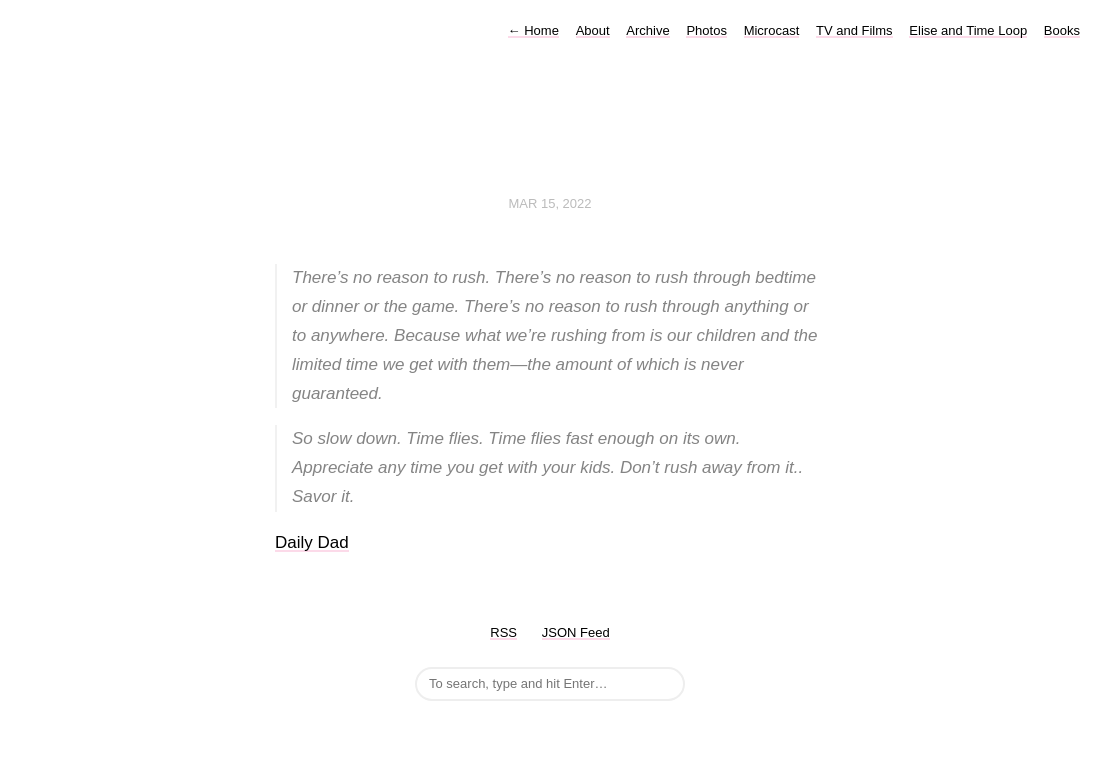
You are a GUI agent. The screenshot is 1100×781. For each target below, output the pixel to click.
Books (1062, 30)
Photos (706, 30)
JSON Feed (576, 632)
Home (533, 30)
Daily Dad (312, 542)
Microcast (772, 30)
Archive (647, 30)
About (593, 30)
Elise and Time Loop (968, 30)
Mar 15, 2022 (549, 203)
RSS (503, 632)
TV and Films (854, 30)
